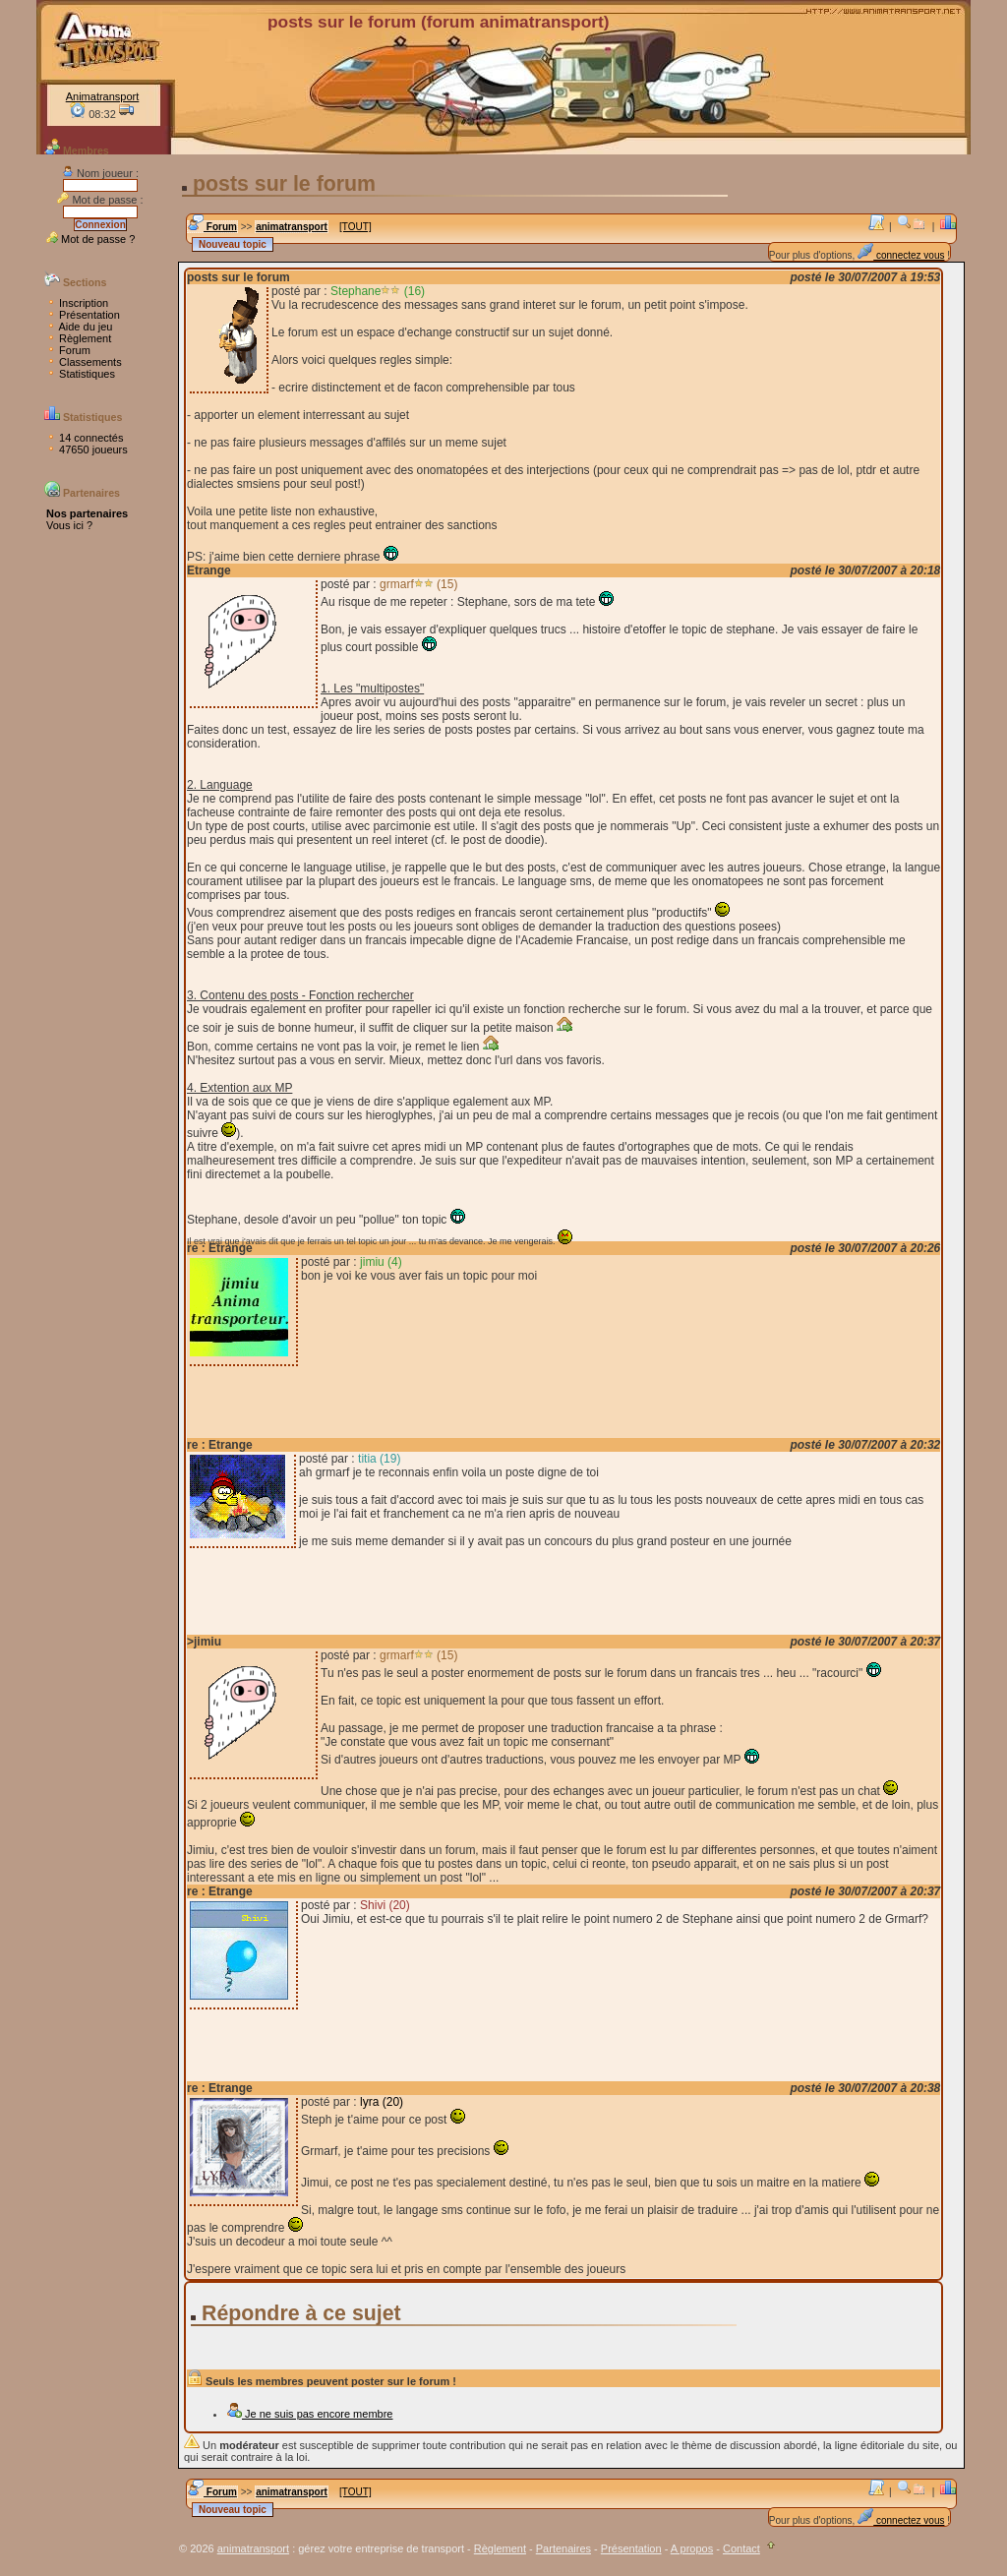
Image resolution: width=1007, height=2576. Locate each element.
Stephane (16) (377, 291)
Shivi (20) (385, 1905)
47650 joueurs (87, 449)
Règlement (78, 338)
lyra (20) (381, 2102)
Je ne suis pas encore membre (309, 2414)
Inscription (77, 303)
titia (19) (379, 1459)
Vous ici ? (69, 525)
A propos (692, 2548)
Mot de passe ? (90, 239)
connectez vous (901, 255)
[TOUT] (355, 226)
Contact (741, 2548)
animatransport (291, 226)
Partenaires (563, 2548)
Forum (68, 350)
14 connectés (85, 438)
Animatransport (103, 96)
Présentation (83, 315)
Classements (84, 362)
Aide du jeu (79, 326)
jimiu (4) (381, 1262)
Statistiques (80, 374)
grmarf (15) (418, 584)
